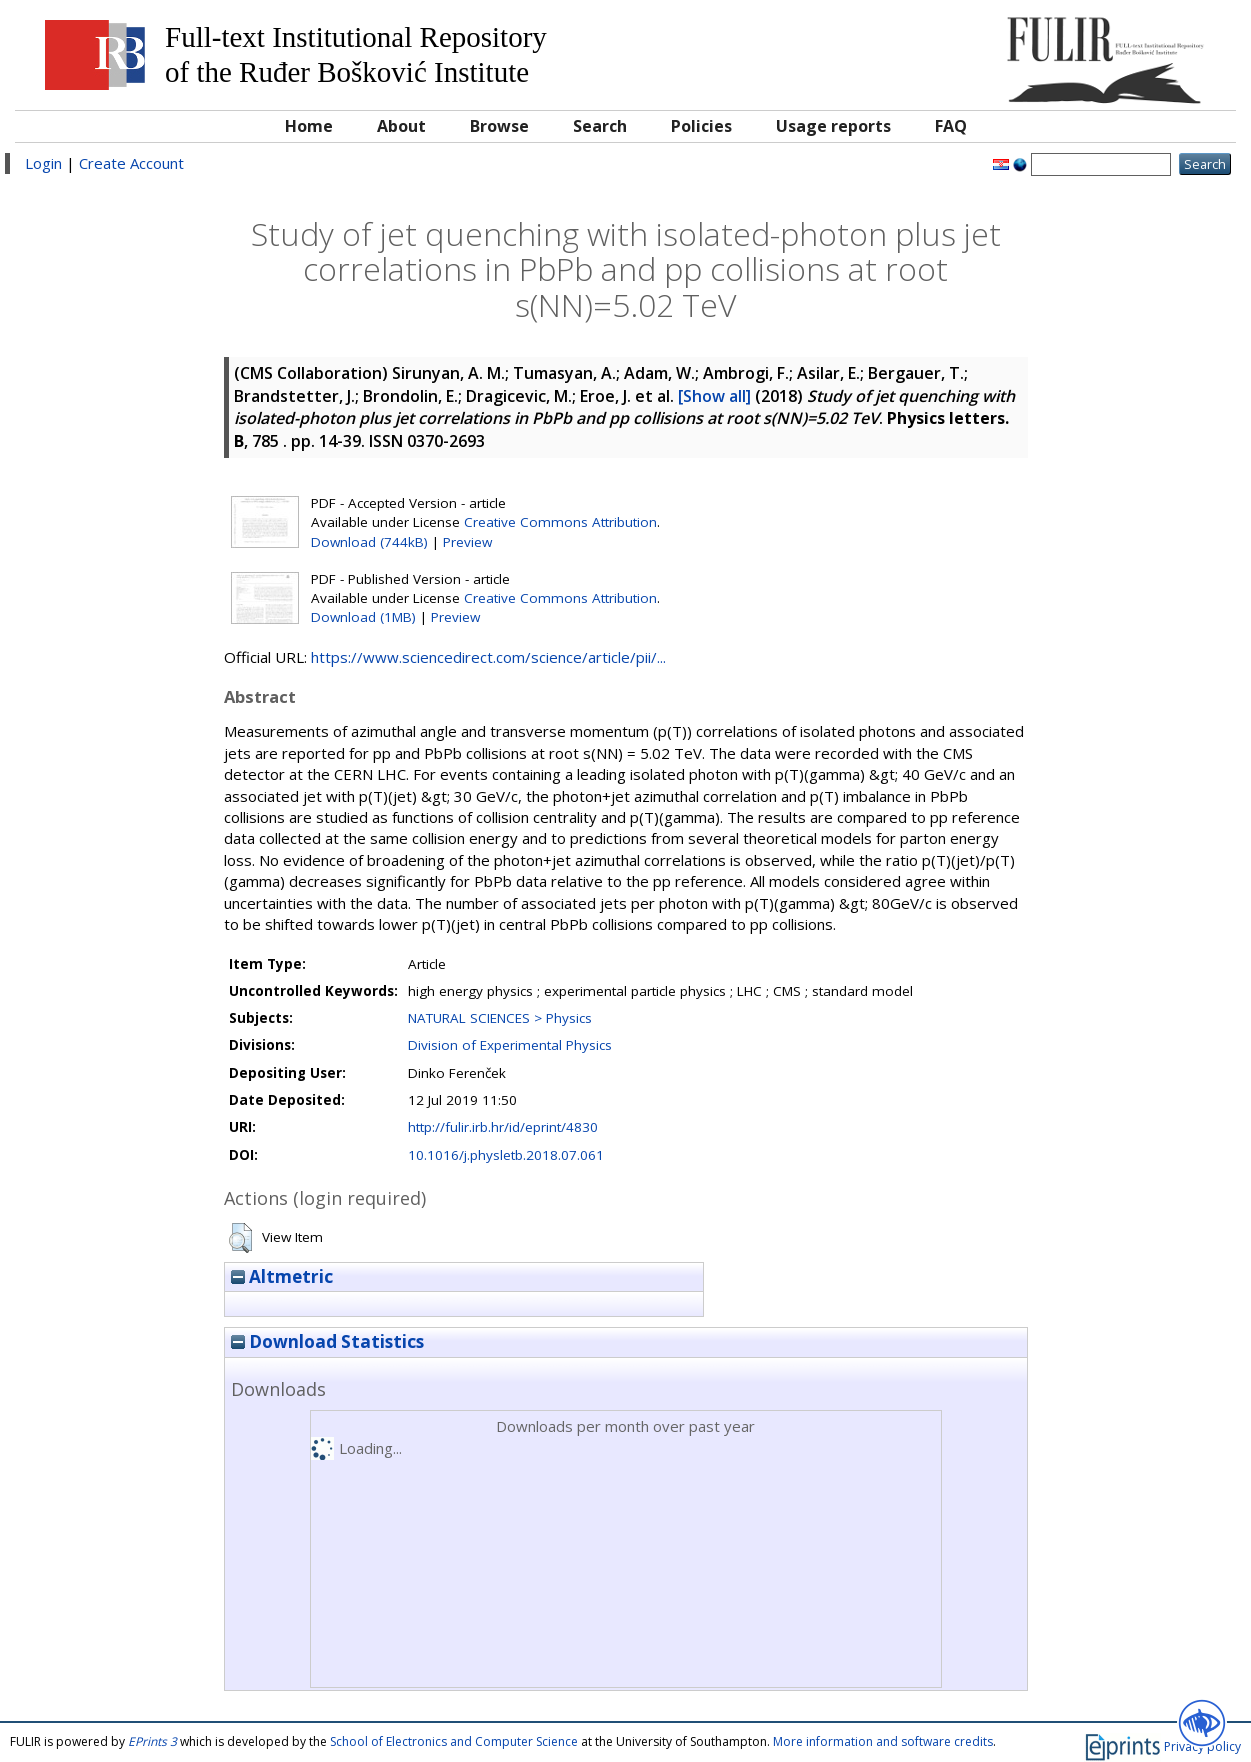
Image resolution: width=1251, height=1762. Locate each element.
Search (600, 126)
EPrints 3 (152, 1741)
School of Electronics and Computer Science (454, 1741)
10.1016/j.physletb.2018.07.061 (506, 1155)
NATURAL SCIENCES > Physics (500, 1018)
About (401, 126)
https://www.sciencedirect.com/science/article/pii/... (488, 657)
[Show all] (714, 396)
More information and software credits (883, 1741)
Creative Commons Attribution (560, 522)
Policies (701, 126)
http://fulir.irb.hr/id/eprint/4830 (503, 1127)
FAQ (951, 126)
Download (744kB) (369, 542)
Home (309, 126)
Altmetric (282, 1276)
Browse (499, 126)
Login (43, 163)
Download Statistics (327, 1341)
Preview (467, 542)
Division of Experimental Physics (510, 1045)
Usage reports (833, 126)
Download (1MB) (363, 617)
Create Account (131, 163)
